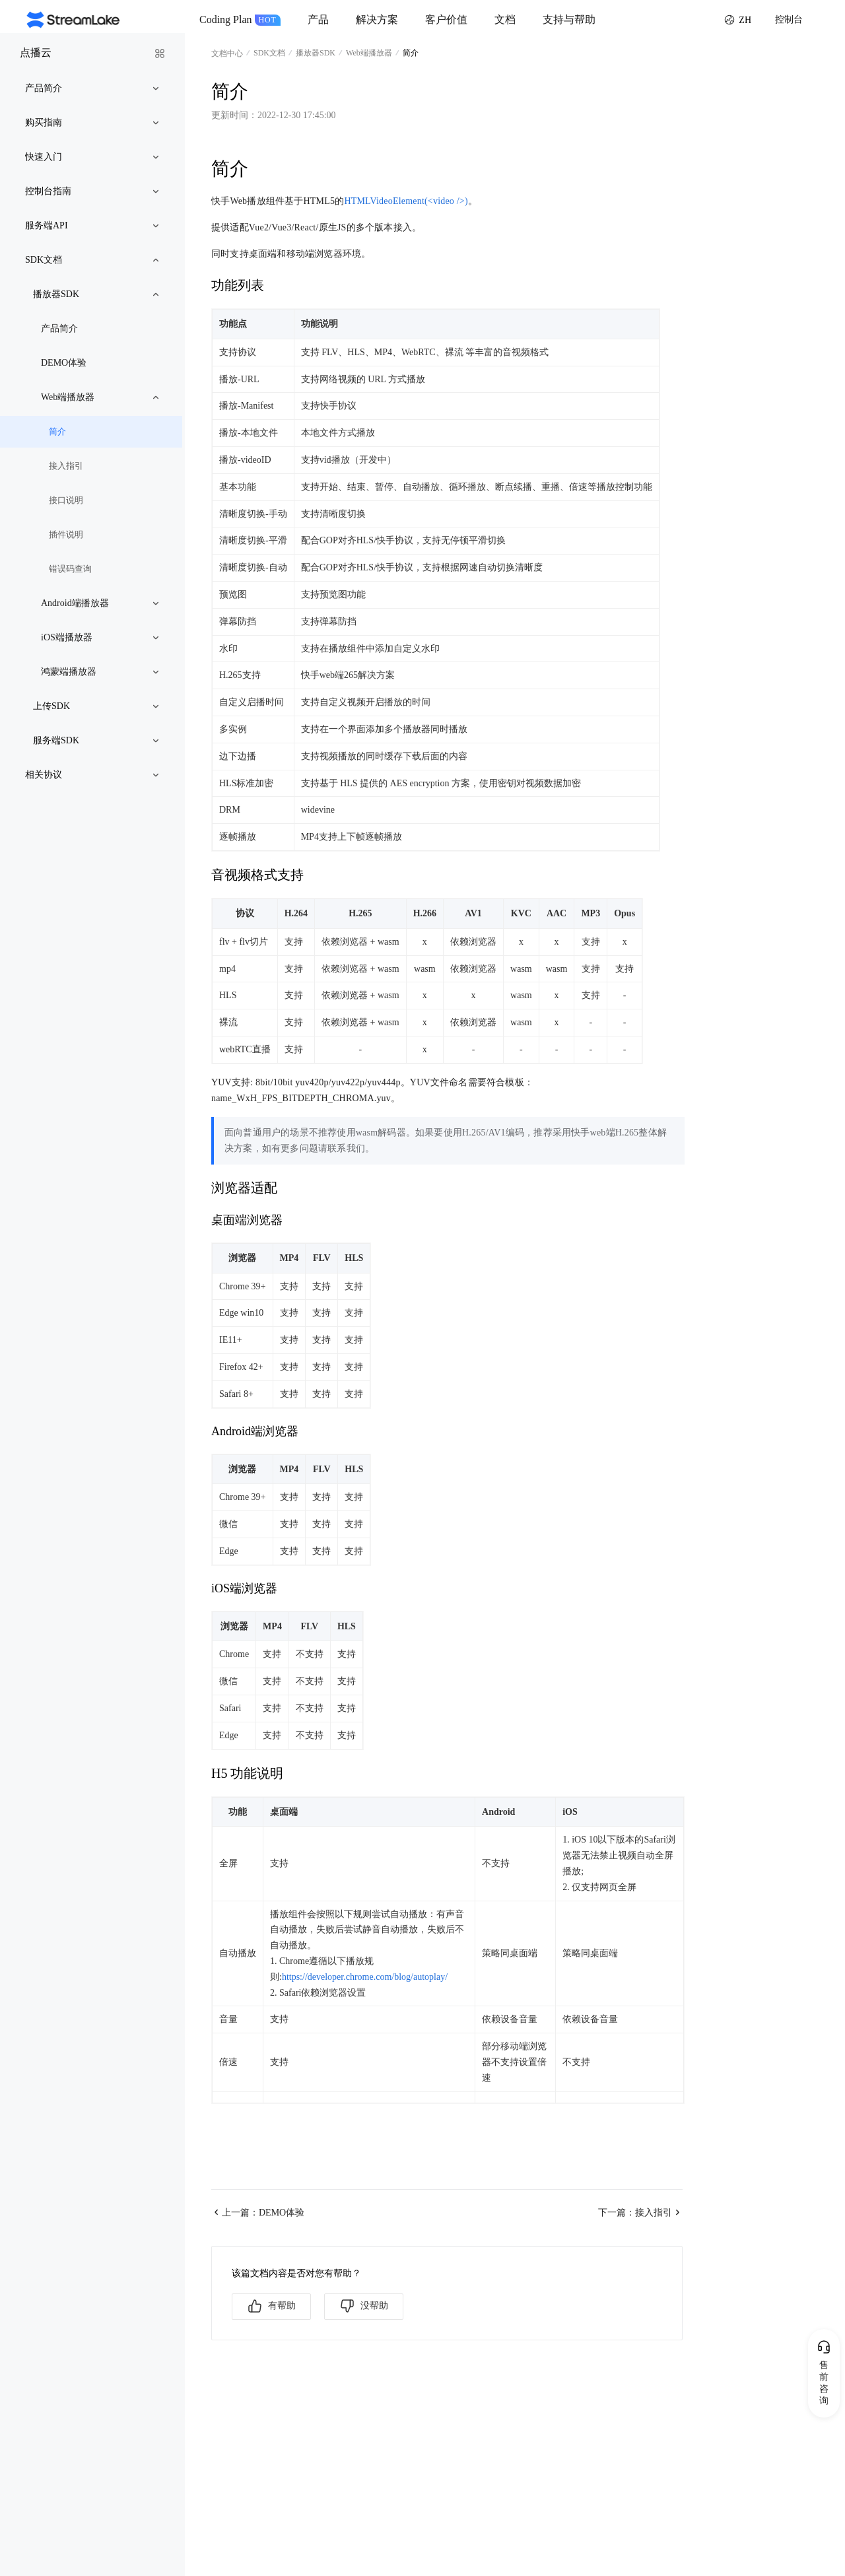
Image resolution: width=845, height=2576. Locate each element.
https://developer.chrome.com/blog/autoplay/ (365, 1977)
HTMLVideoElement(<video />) (405, 201)
